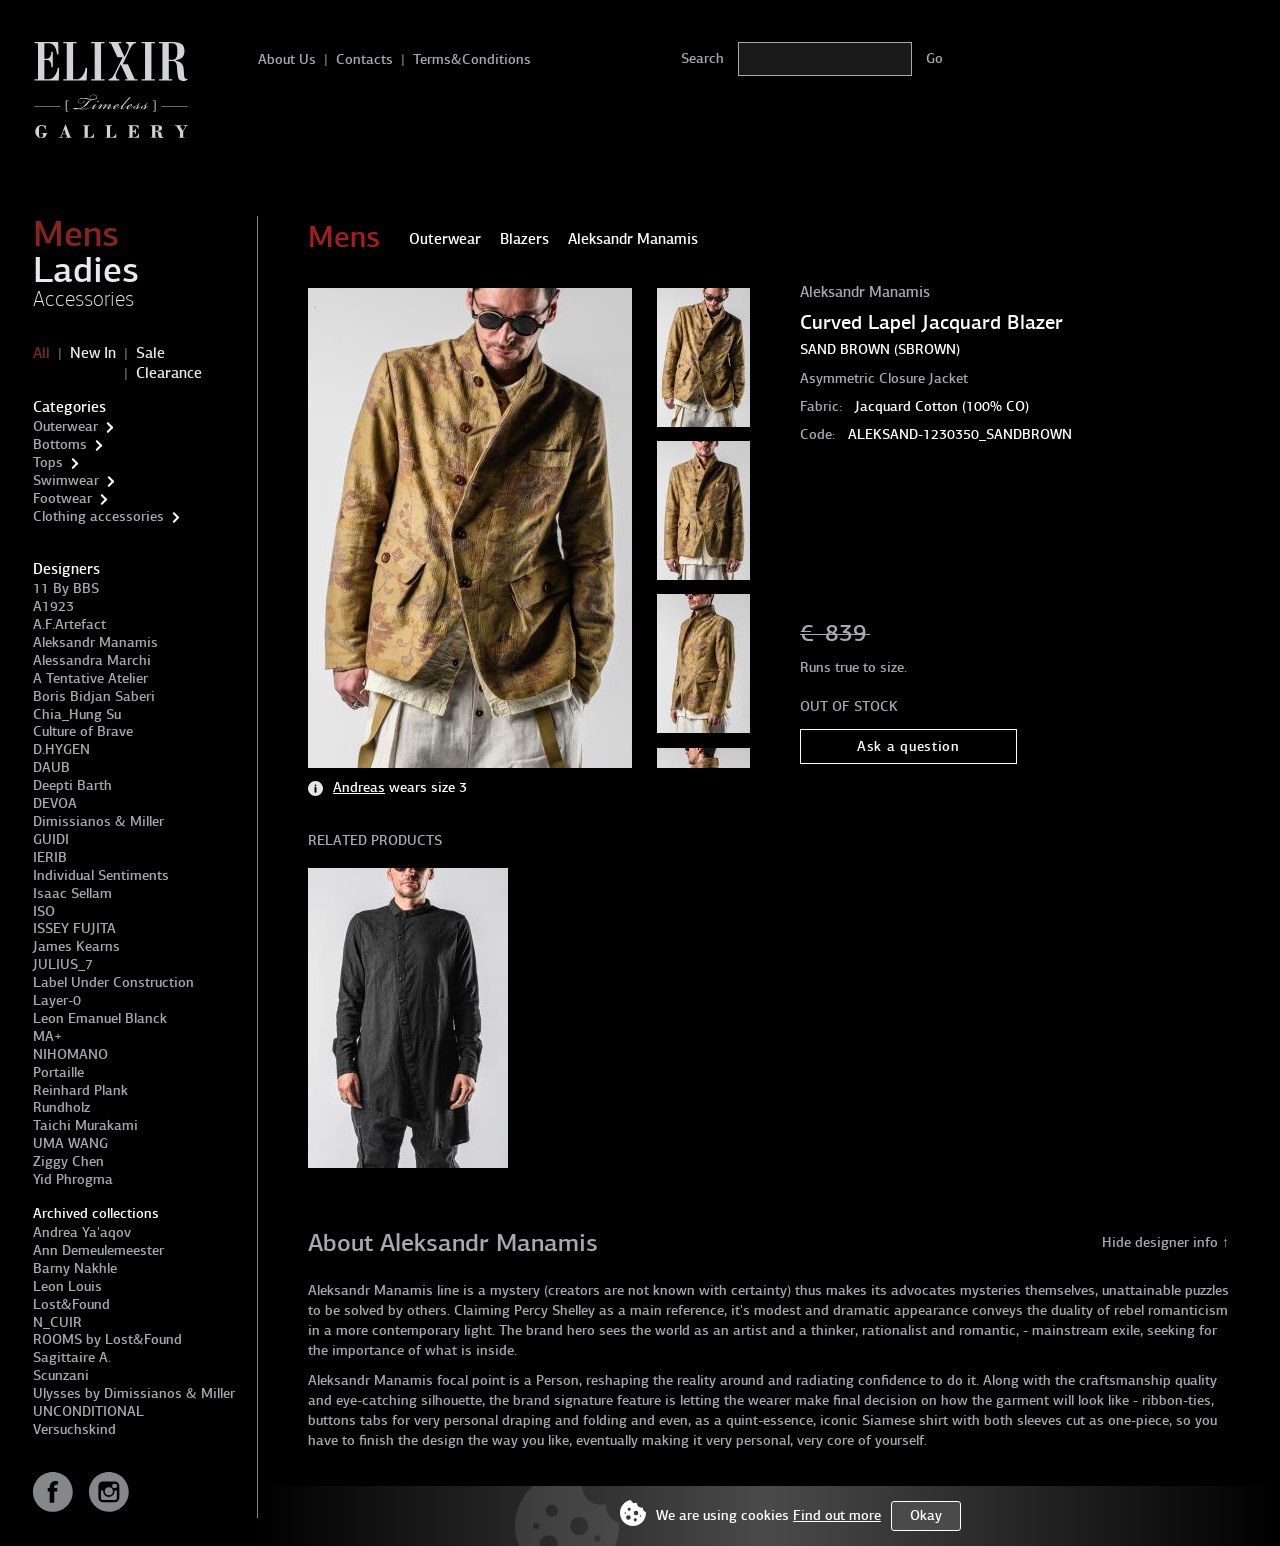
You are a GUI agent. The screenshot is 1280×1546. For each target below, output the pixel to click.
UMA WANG (70, 1143)
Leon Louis (67, 1286)
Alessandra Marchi (92, 660)
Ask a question (908, 746)
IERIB (50, 857)
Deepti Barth (72, 785)
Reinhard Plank (80, 1090)
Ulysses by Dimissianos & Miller (134, 1393)
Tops (48, 462)
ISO (44, 911)
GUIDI (51, 839)
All (41, 353)
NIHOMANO (70, 1054)
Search (702, 58)
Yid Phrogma (73, 1179)
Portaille (58, 1072)
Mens (76, 234)
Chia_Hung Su (77, 714)
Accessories (83, 299)
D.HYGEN (61, 749)
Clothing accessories (98, 516)
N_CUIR (57, 1322)
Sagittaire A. (72, 1357)
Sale (150, 353)
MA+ (47, 1036)
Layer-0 (57, 1000)
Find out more (837, 1515)
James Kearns (76, 946)
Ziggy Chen (68, 1161)
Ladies (86, 270)
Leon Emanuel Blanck (100, 1018)
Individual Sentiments (101, 875)
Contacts (364, 59)
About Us (287, 59)
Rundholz (61, 1107)
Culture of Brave (83, 731)
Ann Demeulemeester (98, 1250)
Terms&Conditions (472, 59)
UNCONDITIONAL (88, 1411)
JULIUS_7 (63, 964)
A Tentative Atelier (90, 678)
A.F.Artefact (69, 624)
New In (93, 353)
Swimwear (66, 480)
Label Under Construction (113, 982)
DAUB (51, 767)
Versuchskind (74, 1429)
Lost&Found (71, 1304)
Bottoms (60, 444)
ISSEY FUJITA (74, 928)
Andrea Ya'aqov (82, 1232)
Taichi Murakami (85, 1125)
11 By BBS (66, 588)
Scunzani (61, 1375)
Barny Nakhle (75, 1268)
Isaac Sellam (72, 893)
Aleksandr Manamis (95, 642)
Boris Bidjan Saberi (94, 696)
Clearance (169, 373)
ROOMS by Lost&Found (107, 1339)
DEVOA (55, 803)
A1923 (53, 606)
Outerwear (65, 426)
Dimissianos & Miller (98, 821)
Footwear (62, 498)
